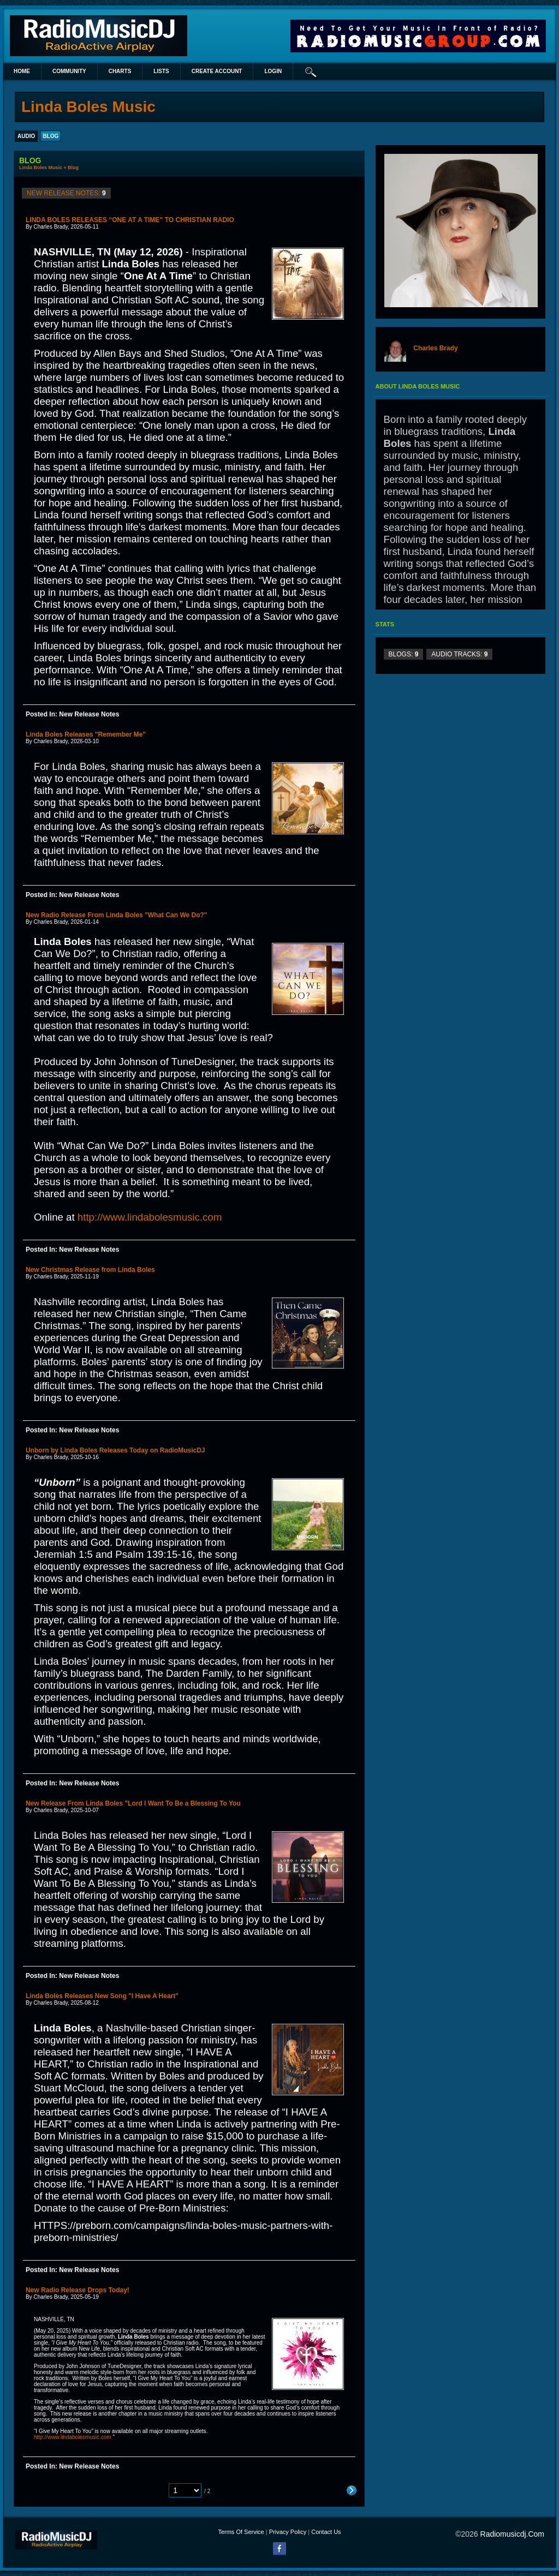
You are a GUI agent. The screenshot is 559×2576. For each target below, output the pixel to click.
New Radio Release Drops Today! (77, 2290)
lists (161, 71)
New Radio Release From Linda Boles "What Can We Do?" (116, 915)
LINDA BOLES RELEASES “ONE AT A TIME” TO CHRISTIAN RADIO (130, 220)
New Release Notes (89, 714)
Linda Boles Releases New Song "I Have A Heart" (102, 1996)
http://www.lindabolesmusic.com (150, 1217)
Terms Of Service (241, 2532)
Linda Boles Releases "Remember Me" (86, 734)
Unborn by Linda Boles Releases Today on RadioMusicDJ (115, 1450)
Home (22, 71)
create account (217, 71)
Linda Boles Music (40, 167)
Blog (73, 167)
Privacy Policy (287, 2532)
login (273, 71)
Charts (120, 71)
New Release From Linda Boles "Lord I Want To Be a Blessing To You (133, 1803)
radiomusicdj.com (512, 2534)
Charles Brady (435, 348)
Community (69, 71)
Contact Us (326, 2532)
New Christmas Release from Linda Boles (90, 1270)
